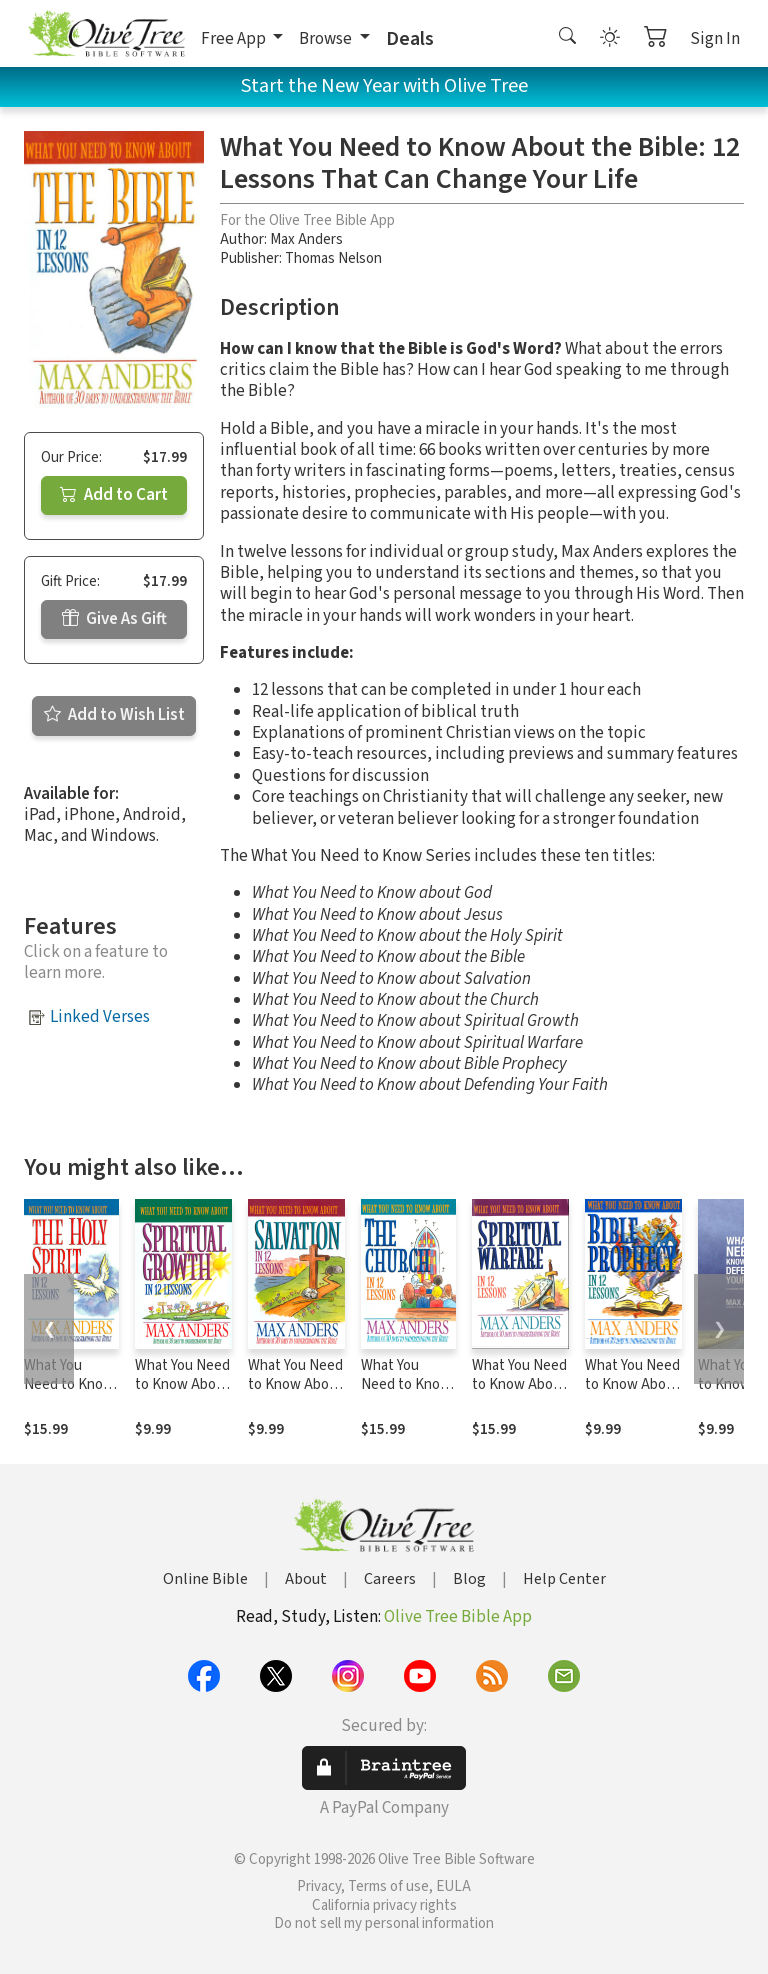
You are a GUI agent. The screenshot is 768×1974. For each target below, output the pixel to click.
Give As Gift (114, 619)
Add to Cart (114, 495)
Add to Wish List (114, 715)
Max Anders (306, 239)
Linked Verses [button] (100, 1017)
